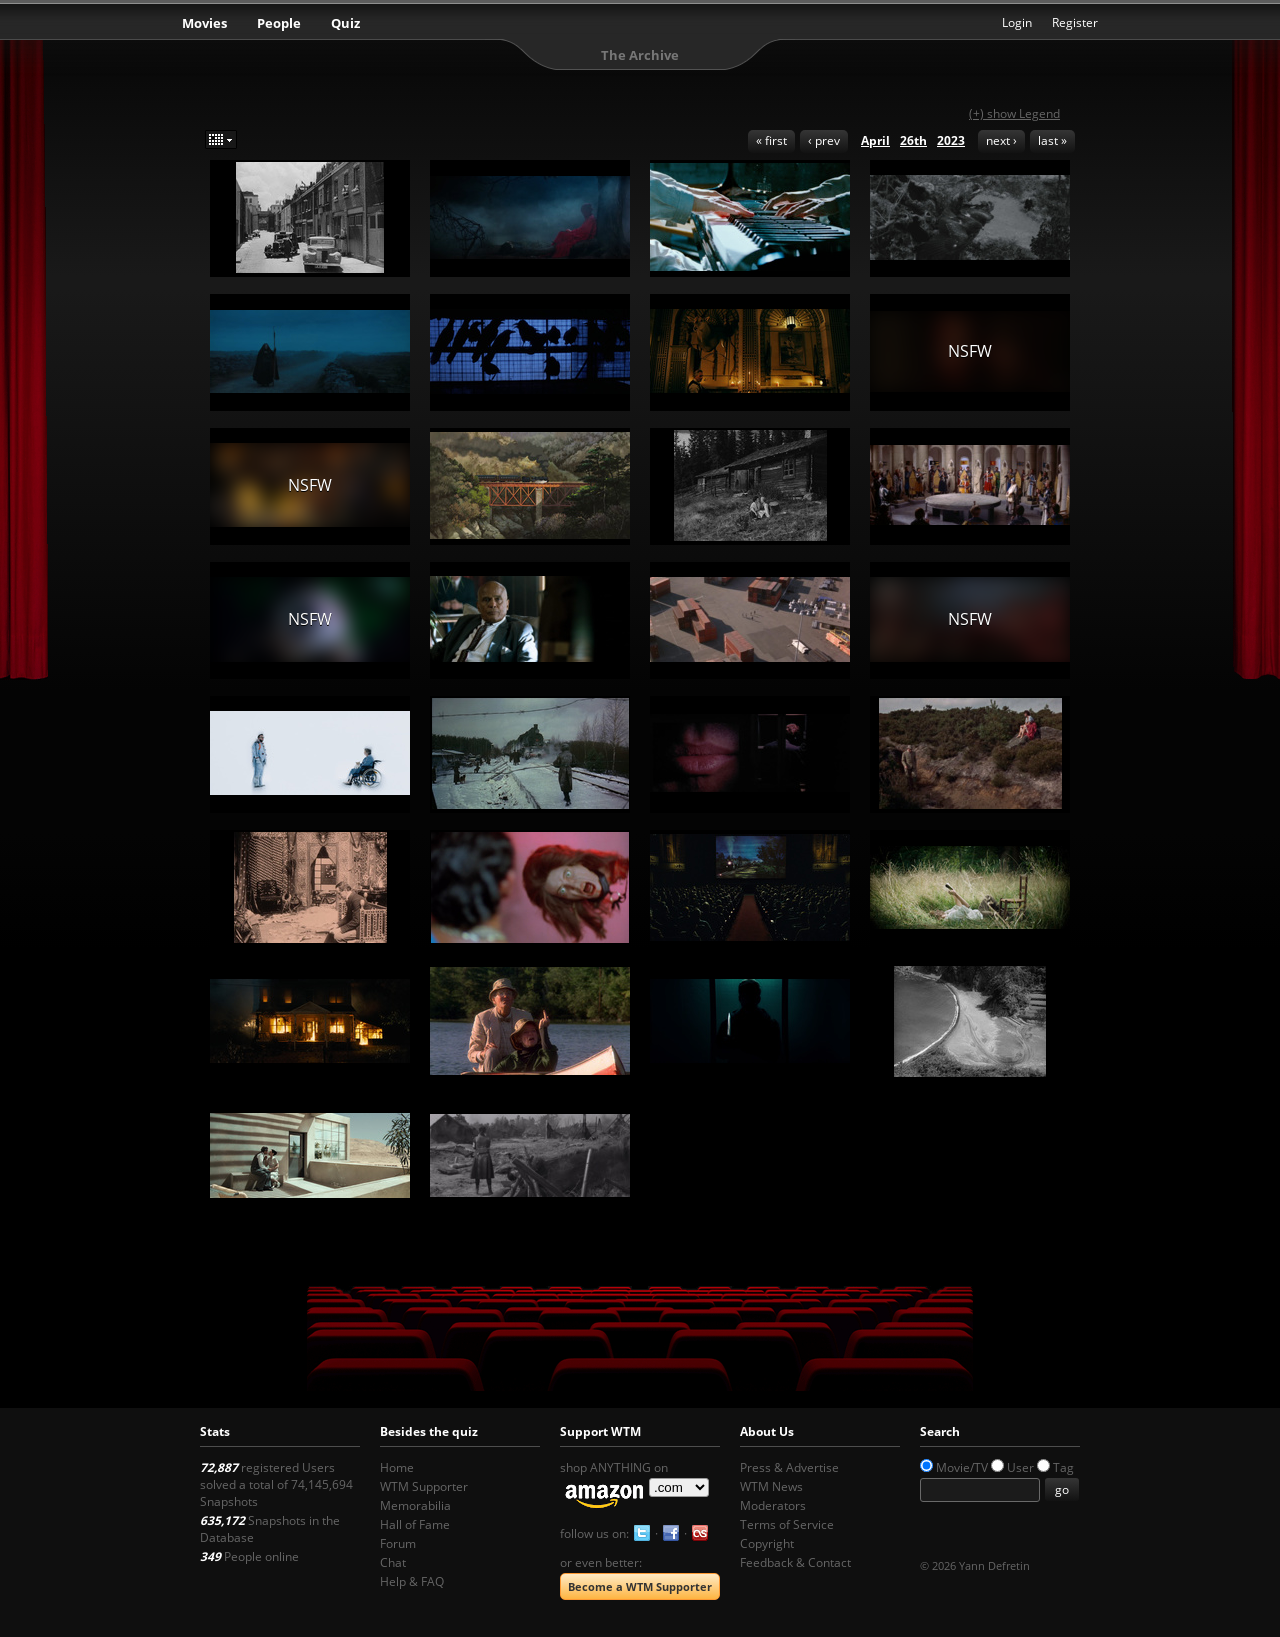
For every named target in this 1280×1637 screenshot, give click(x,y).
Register (1075, 22)
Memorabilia (415, 1505)
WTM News (771, 1486)
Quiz (345, 23)
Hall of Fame (415, 1524)
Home (397, 1467)
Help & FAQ (412, 1581)
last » (1052, 140)
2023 (951, 140)
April (875, 140)
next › (1001, 140)
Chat (393, 1562)
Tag (1063, 1467)
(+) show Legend (1014, 113)
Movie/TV (962, 1467)
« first (771, 140)
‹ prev (824, 140)
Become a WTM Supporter (640, 1586)
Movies (204, 23)
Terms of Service (787, 1524)
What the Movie (640, 25)
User (1020, 1467)
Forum (398, 1543)
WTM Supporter (424, 1486)
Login (1017, 22)
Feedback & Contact (795, 1562)
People (279, 23)
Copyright (767, 1543)
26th (913, 140)
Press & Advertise (789, 1467)
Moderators (773, 1505)
